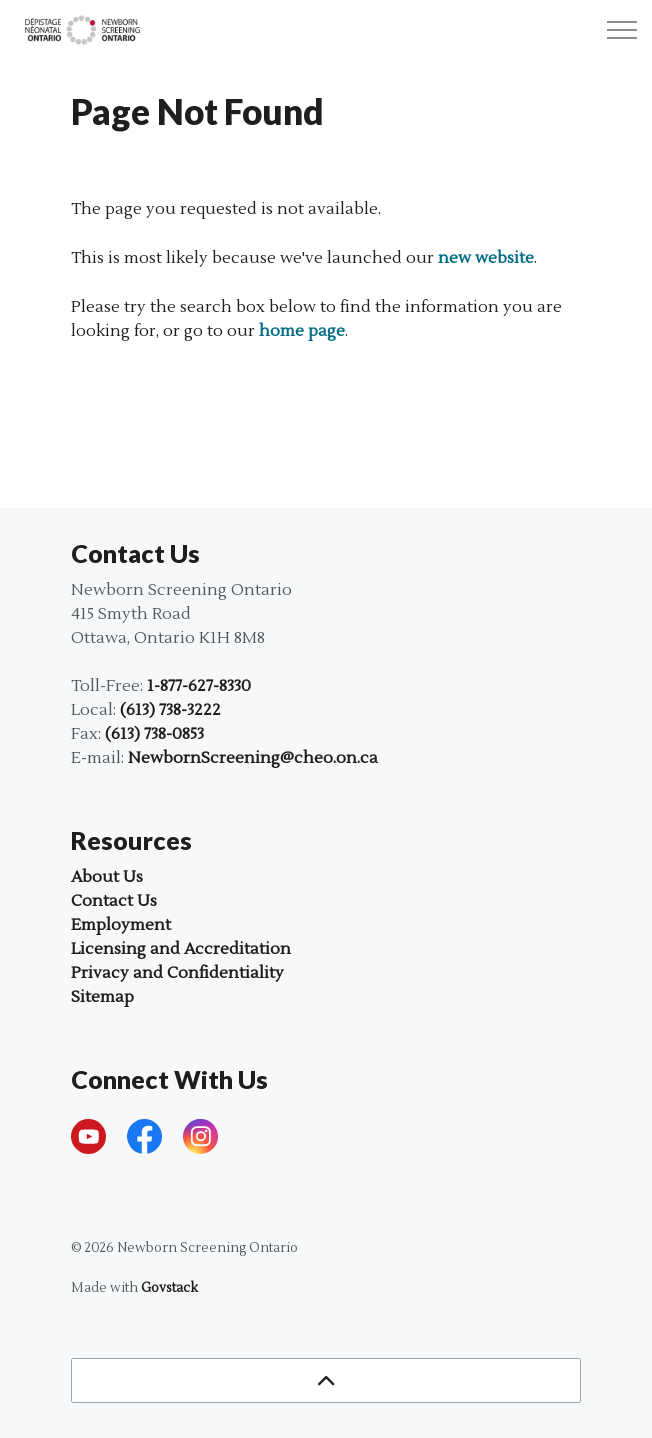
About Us (107, 877)
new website (486, 258)
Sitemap (102, 997)
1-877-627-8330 (199, 686)
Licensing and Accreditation (181, 949)
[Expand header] (622, 30)
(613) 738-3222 (170, 710)
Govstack (169, 1288)
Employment (121, 925)
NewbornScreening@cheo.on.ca (253, 758)
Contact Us (114, 901)
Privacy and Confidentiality (177, 973)
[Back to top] (326, 1380)
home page (302, 331)
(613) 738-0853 (154, 734)
